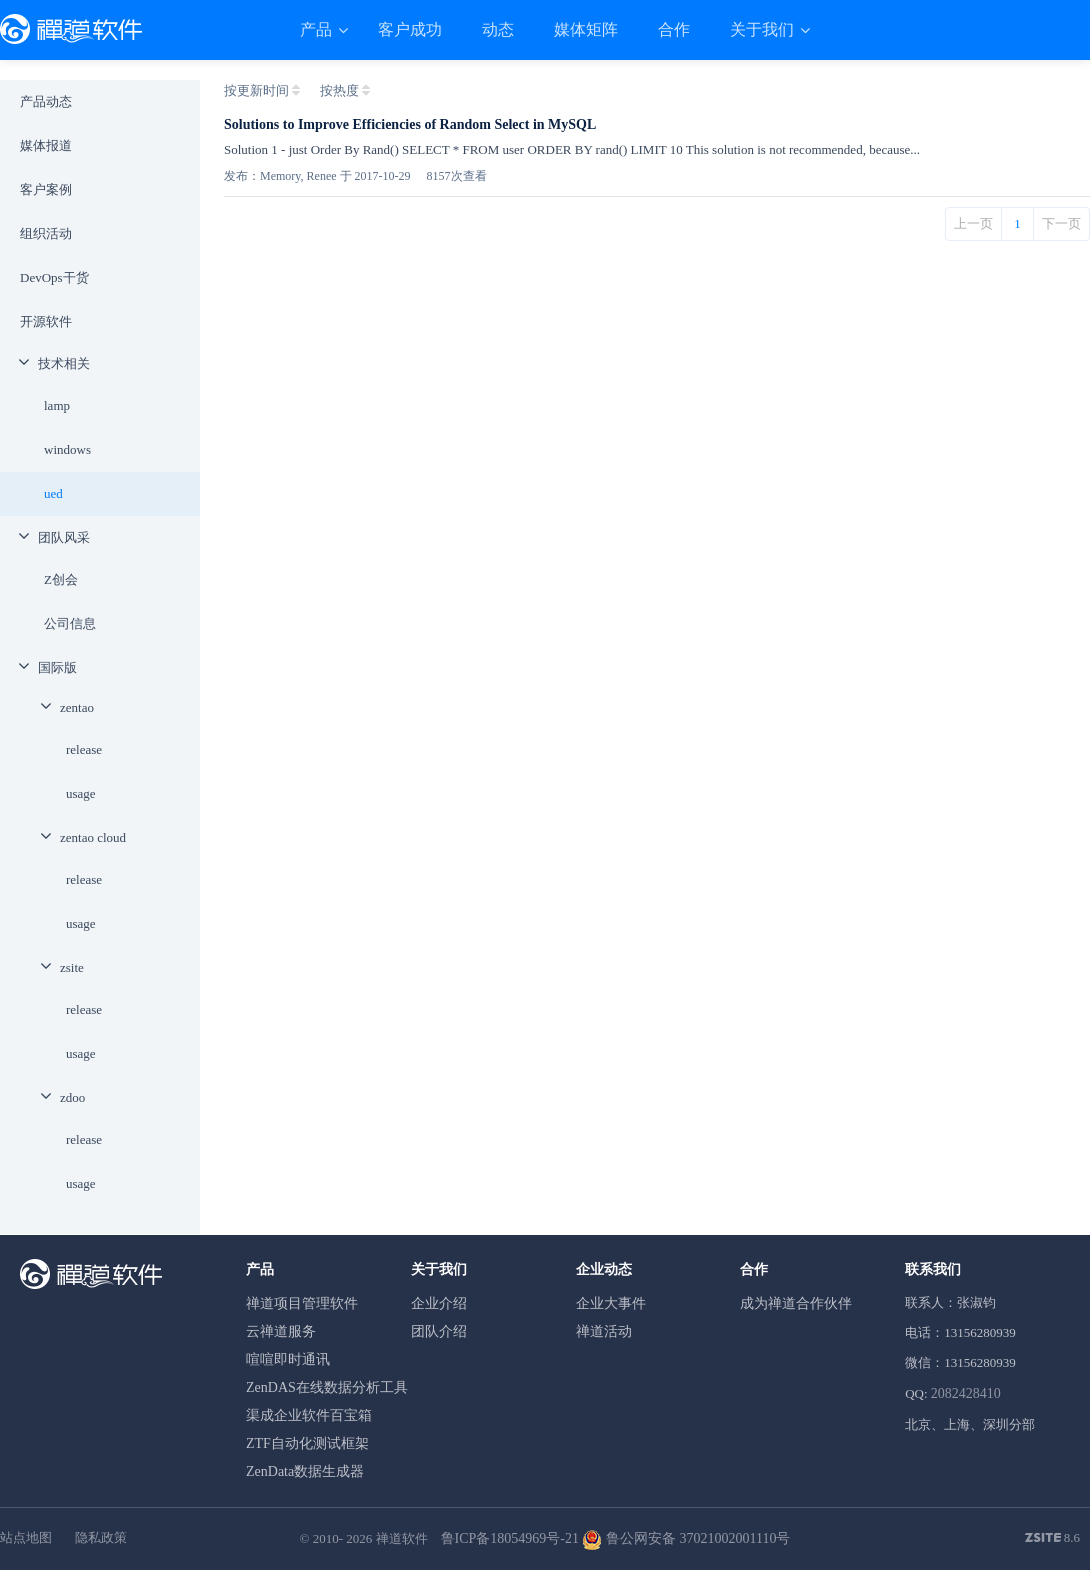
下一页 (1061, 223)
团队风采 (64, 537)
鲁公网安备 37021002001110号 (686, 1538)
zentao (77, 707)
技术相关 (64, 363)
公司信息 (70, 623)
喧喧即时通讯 (288, 1359)
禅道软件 (402, 1538)
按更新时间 (256, 90)
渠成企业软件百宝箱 (309, 1415)
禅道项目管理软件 (302, 1303)
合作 (674, 29)
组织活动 (46, 233)
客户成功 (410, 29)
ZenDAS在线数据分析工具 (327, 1387)
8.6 (1053, 1539)
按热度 (339, 90)
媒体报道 (46, 145)
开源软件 (46, 321)
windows (67, 449)
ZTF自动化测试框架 (307, 1443)
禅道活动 (604, 1331)
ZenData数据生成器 (305, 1471)
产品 (318, 29)
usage (81, 793)
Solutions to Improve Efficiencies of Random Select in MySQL (410, 124)
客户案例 (46, 189)
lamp (57, 405)
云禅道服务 (281, 1331)
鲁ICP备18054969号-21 (510, 1538)
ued (53, 493)
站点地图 (26, 1537)
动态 (498, 29)
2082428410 (966, 1393)
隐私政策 (101, 1537)
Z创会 (61, 579)
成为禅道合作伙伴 (796, 1303)
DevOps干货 (54, 277)
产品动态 (46, 101)
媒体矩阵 (586, 29)
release (84, 749)
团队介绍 (439, 1331)
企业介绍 (439, 1303)
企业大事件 (611, 1303)
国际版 (57, 667)
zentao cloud (93, 837)
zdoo (72, 1097)
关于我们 (764, 29)
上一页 (973, 223)
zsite (72, 967)
